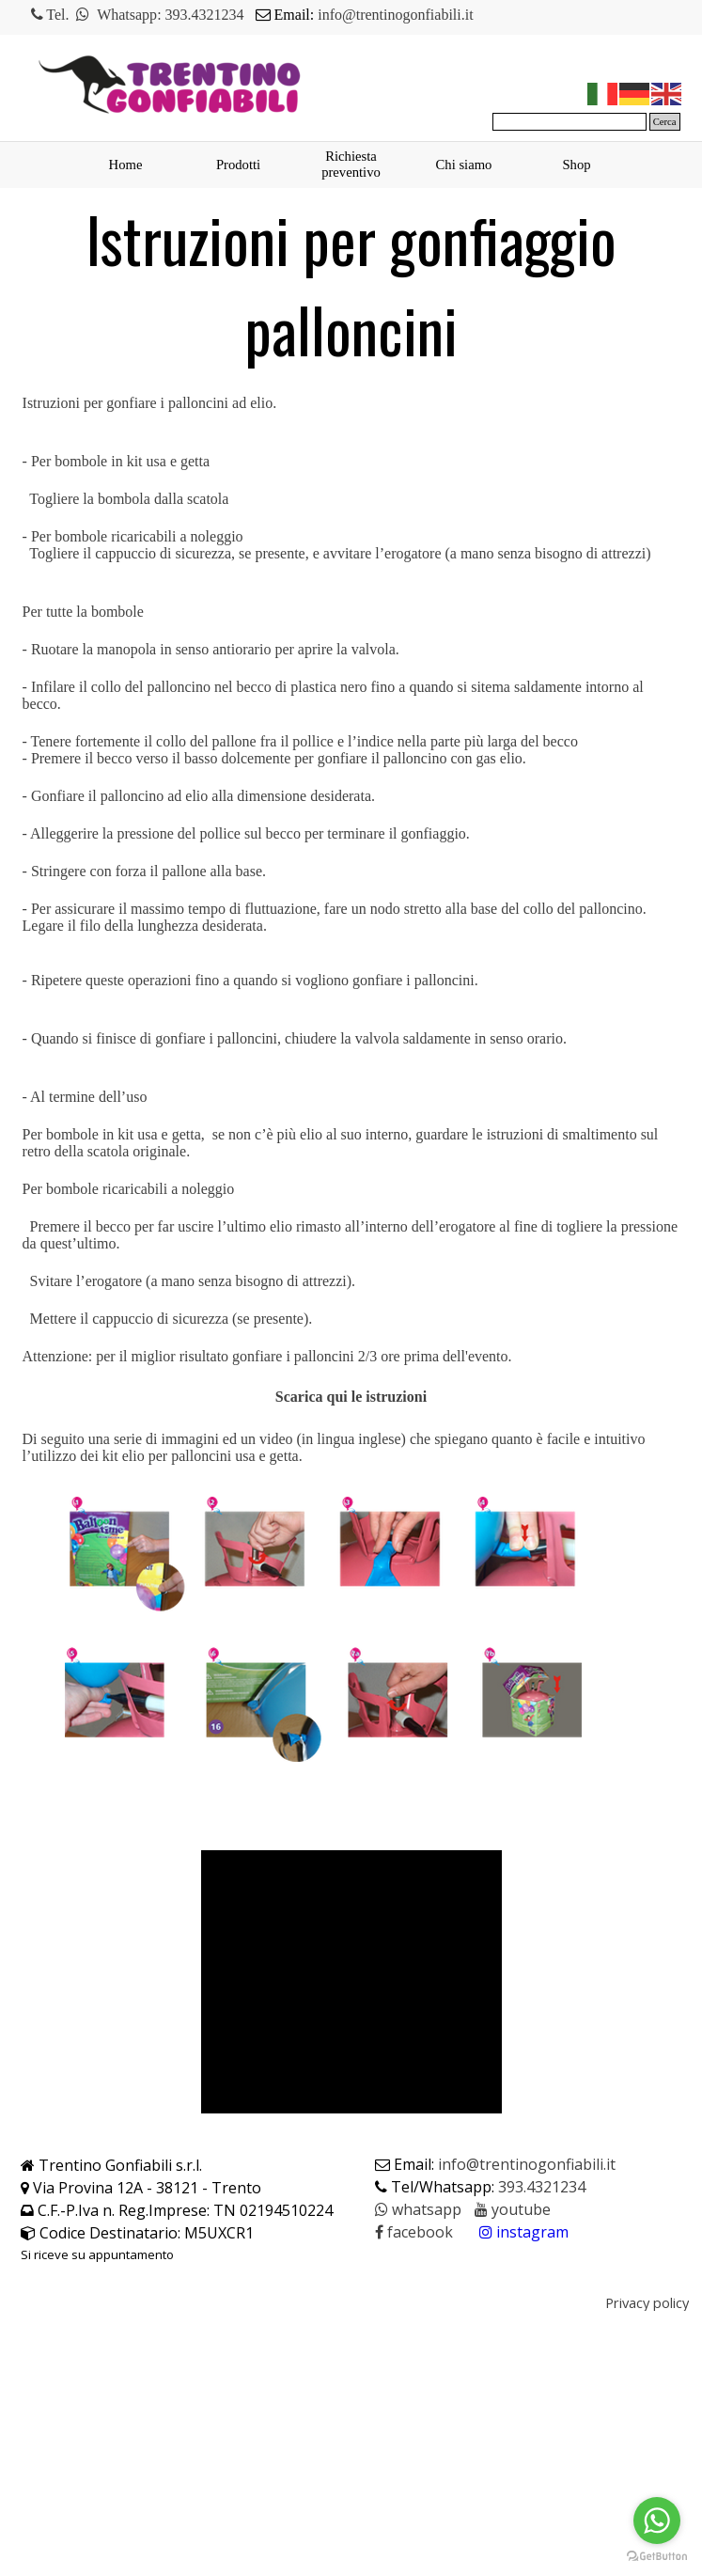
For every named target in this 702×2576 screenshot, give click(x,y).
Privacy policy (647, 2302)
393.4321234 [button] (204, 15)
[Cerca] (569, 122)
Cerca (665, 122)
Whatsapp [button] (127, 15)
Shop (576, 164)
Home (126, 164)
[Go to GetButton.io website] (657, 2557)
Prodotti (238, 164)
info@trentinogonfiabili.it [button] (395, 15)
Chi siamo (464, 164)
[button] (418, 2210)
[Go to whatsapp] (656, 2520)
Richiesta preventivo (351, 164)
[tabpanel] (273, 15)
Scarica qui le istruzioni (351, 1397)
